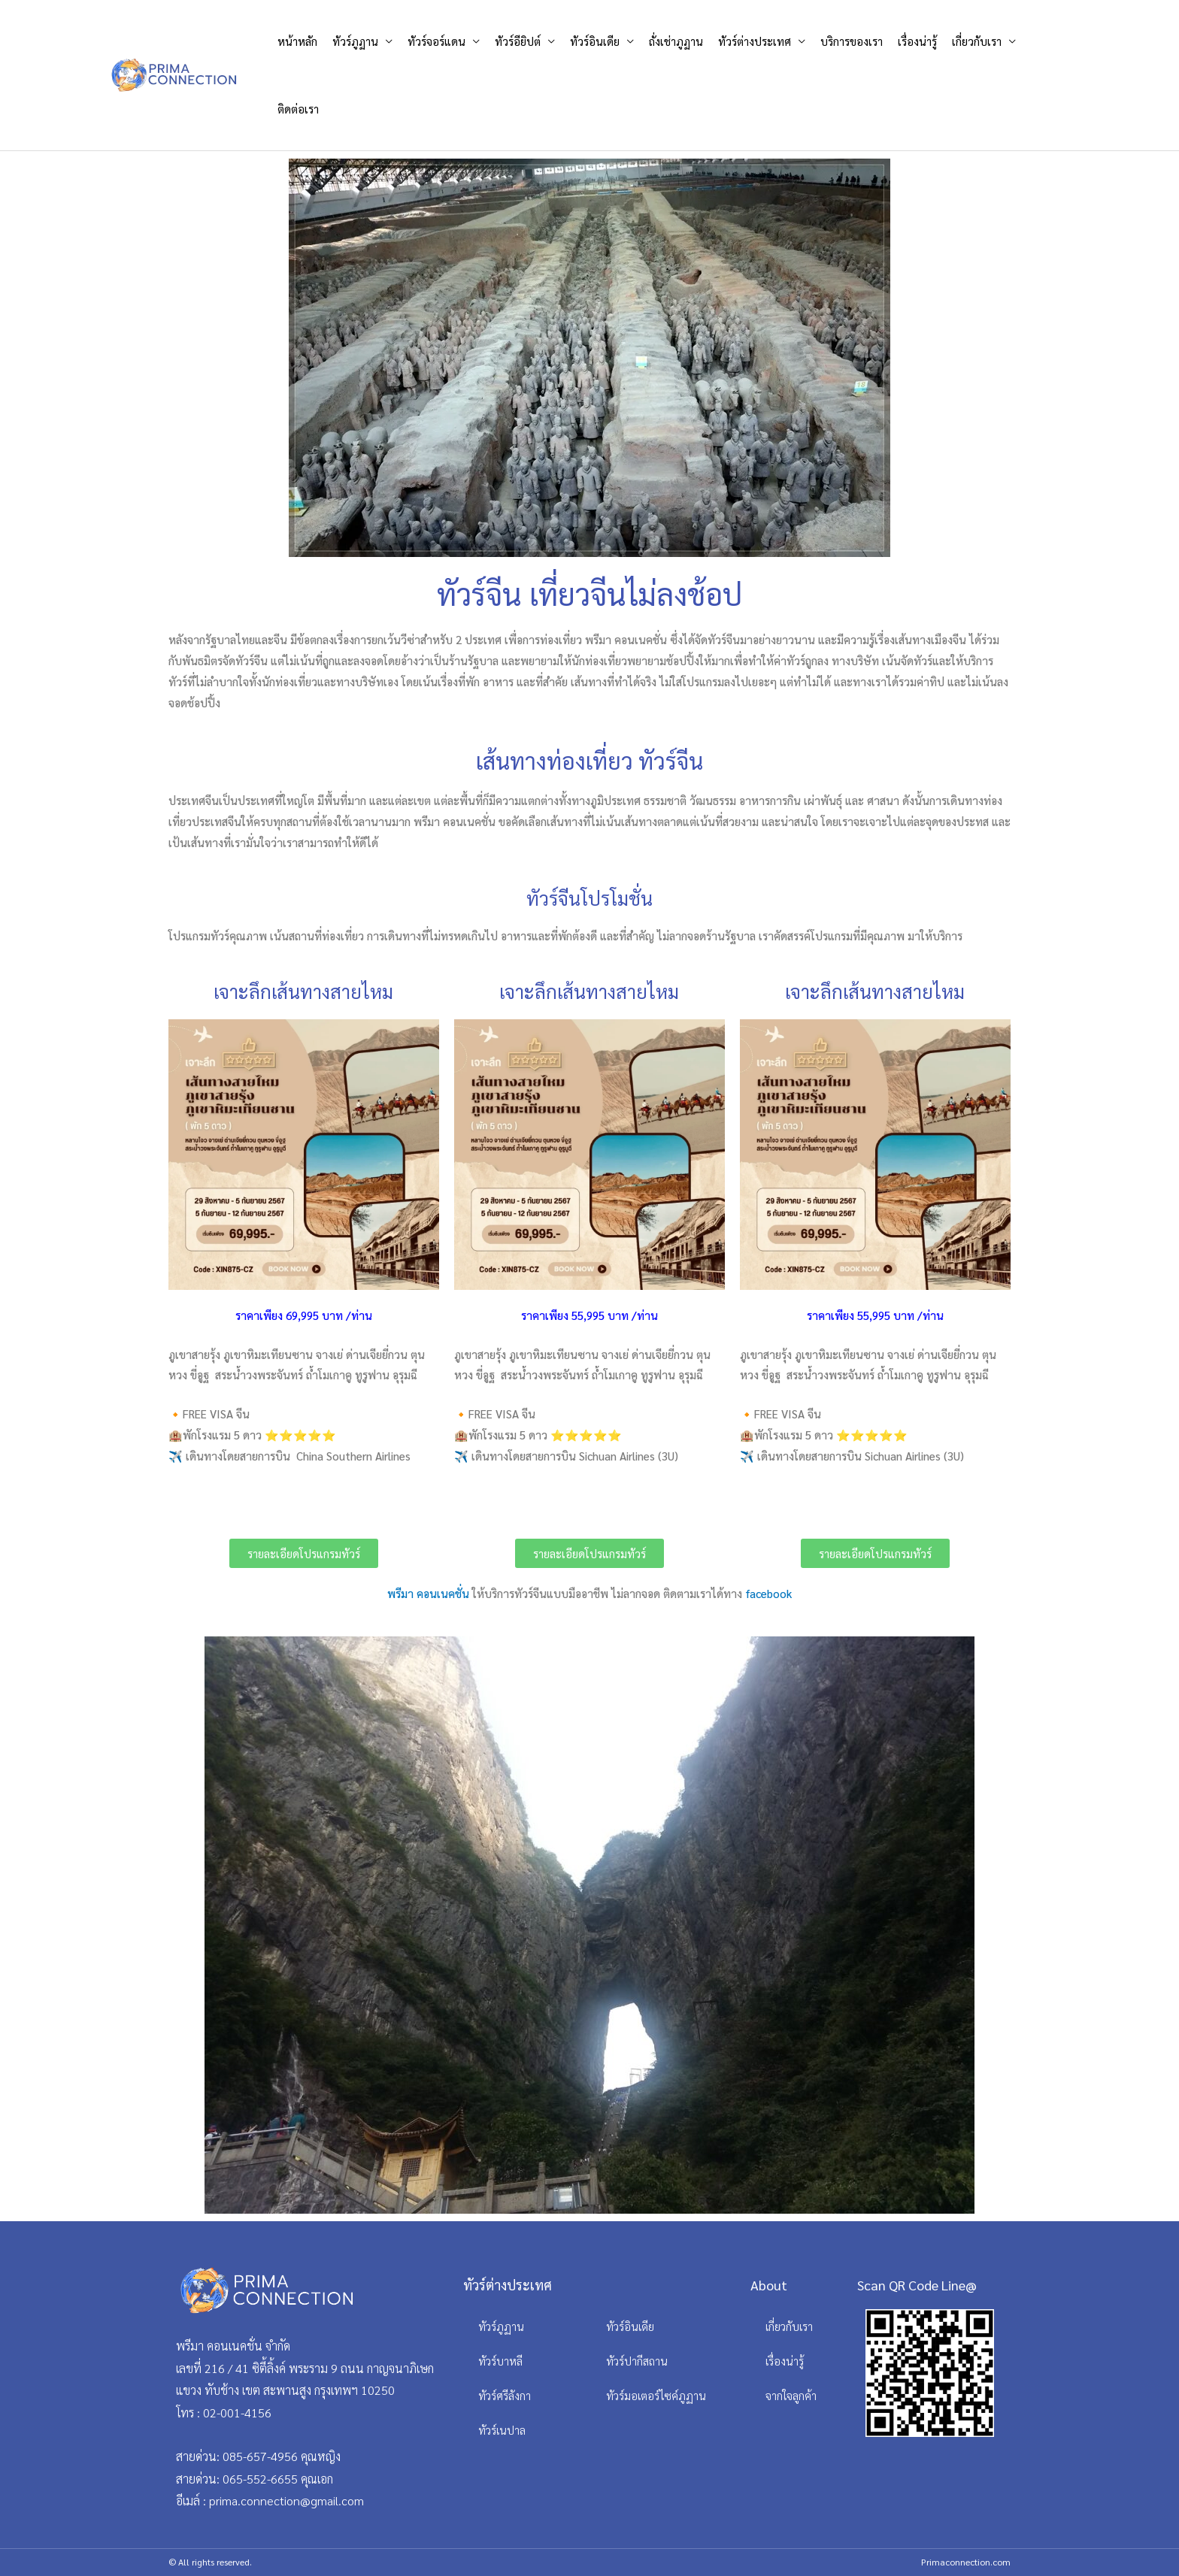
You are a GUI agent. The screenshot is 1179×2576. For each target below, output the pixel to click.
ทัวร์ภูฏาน (355, 41)
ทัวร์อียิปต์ (518, 41)
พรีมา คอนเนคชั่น (428, 1593)
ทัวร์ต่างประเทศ (754, 41)
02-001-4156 (237, 2412)
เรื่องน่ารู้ (917, 41)
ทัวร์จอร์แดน (436, 41)
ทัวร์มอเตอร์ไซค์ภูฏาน (656, 2395)
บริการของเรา (851, 41)
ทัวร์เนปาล (502, 2430)
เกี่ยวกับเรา (977, 41)
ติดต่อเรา (298, 108)
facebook (767, 1593)
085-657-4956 (260, 2456)
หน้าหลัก (297, 41)
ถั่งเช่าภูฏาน (676, 41)
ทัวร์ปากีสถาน (637, 2361)
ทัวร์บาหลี (500, 2361)
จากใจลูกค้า (791, 2395)
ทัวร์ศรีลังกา (504, 2395)
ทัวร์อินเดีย (595, 41)
